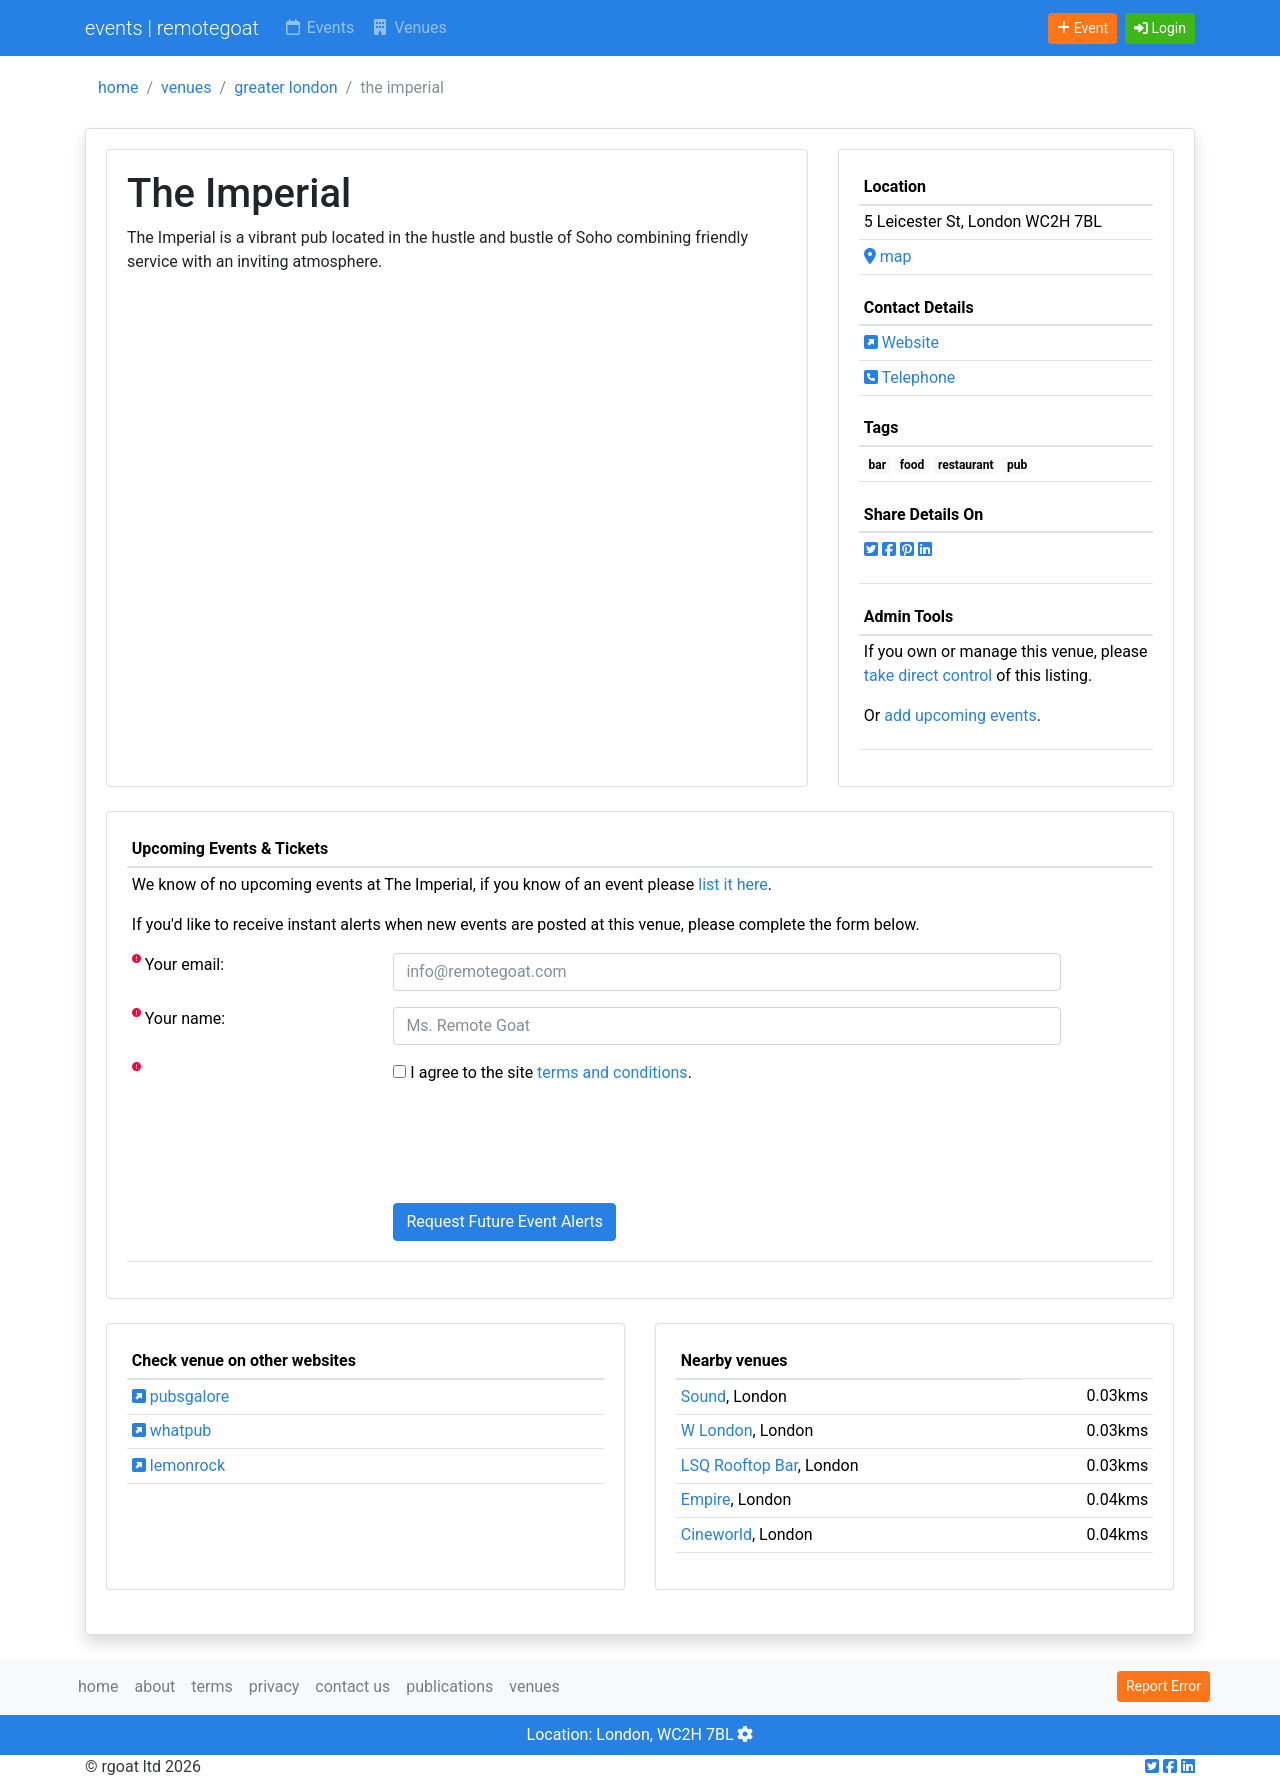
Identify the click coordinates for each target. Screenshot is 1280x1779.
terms (211, 1686)
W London (717, 1430)
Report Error (1163, 1686)
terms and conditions (612, 1072)
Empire (706, 1499)
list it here (732, 884)
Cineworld (716, 1534)
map (888, 256)
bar (878, 465)
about (154, 1686)
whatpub (172, 1430)
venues (186, 87)
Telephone (910, 377)
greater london (285, 87)
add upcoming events (960, 715)
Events (318, 27)
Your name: (178, 1017)
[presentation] (545, 1148)
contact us (352, 1686)
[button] (1160, 28)
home (118, 87)
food (912, 465)
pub (1017, 465)
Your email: (178, 963)
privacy (274, 1686)
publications (449, 1686)
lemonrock (178, 1465)
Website (901, 342)
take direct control (928, 675)
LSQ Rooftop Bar (739, 1465)
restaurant (966, 465)
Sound (703, 1396)
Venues (408, 27)
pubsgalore (180, 1396)
